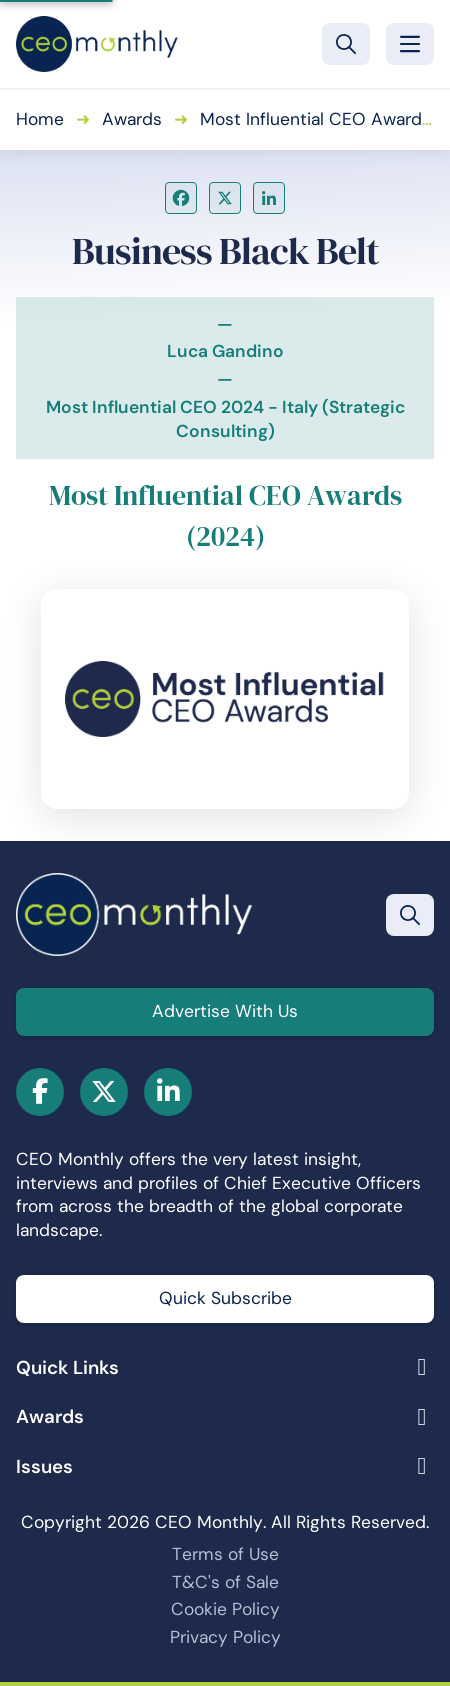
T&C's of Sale (225, 1582)
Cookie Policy (225, 1609)
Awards (132, 119)
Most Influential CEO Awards (315, 119)
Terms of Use (225, 1554)
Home (40, 119)
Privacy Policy (225, 1637)
